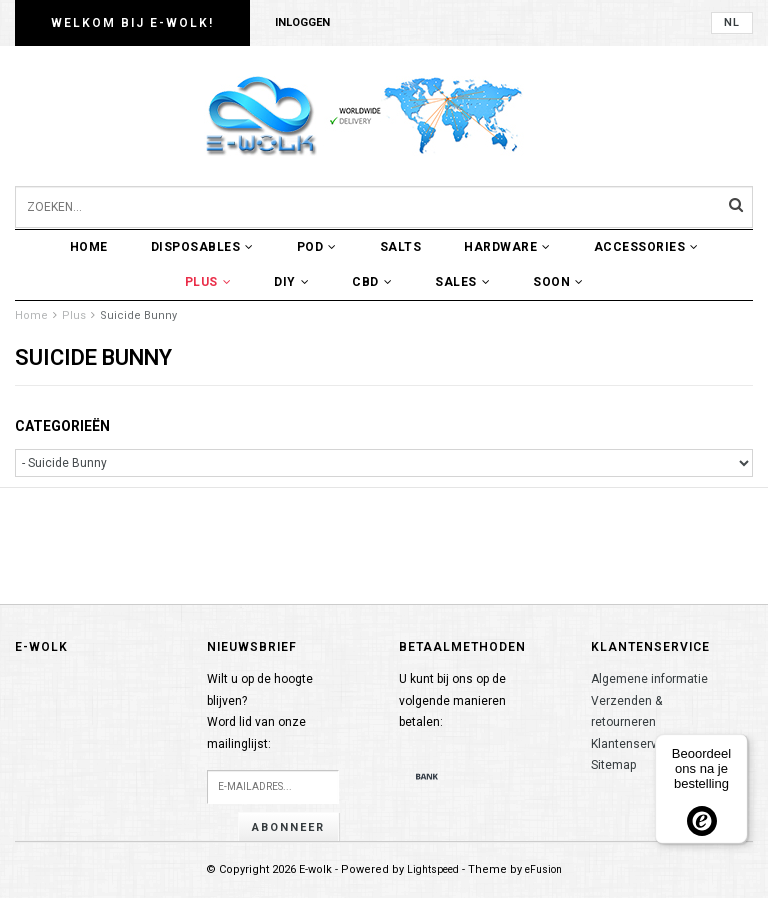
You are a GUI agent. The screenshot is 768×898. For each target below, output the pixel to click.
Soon (558, 282)
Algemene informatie (649, 679)
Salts (401, 247)
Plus (208, 282)
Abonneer (288, 827)
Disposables (202, 247)
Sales (462, 282)
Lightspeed (433, 869)
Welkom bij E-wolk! (132, 23)
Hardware (507, 247)
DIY (291, 282)
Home (89, 247)
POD (317, 247)
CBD (372, 282)
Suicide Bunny (138, 315)
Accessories (646, 247)
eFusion (543, 869)
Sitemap (613, 765)
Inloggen (302, 22)
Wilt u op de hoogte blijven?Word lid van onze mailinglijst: (260, 711)
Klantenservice (632, 744)
